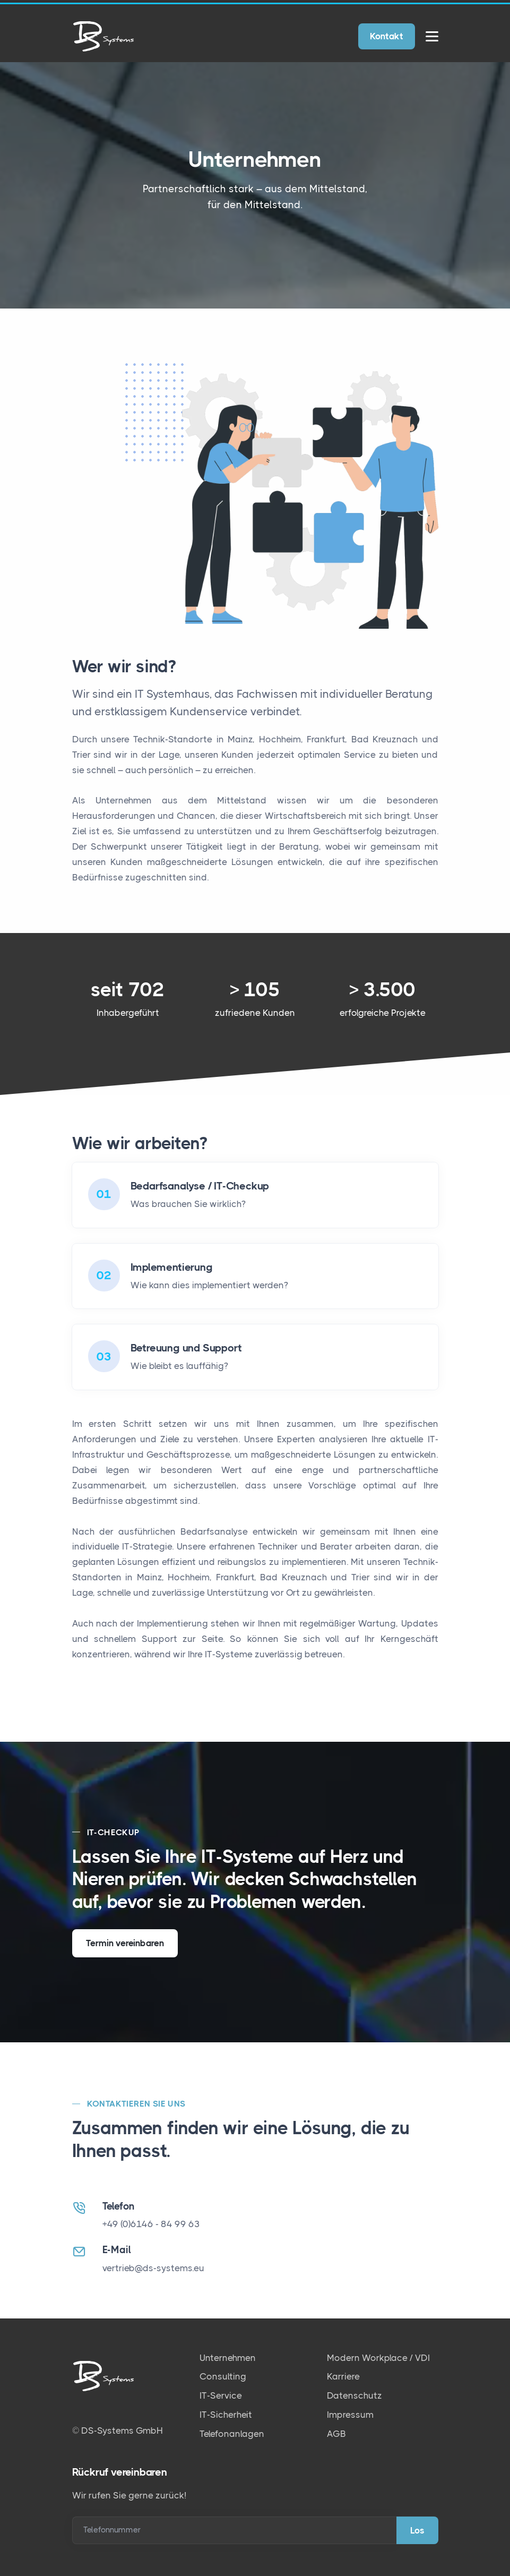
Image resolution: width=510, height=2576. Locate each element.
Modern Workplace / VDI (378, 2357)
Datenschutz (354, 2395)
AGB (336, 2433)
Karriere (343, 2376)
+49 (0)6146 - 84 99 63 (151, 2224)
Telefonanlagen (232, 2433)
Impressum (350, 2414)
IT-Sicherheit (226, 2414)
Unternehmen (228, 2357)
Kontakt (386, 36)
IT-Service (221, 2395)
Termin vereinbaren (125, 1943)
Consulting (223, 2376)
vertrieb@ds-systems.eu (153, 2268)
